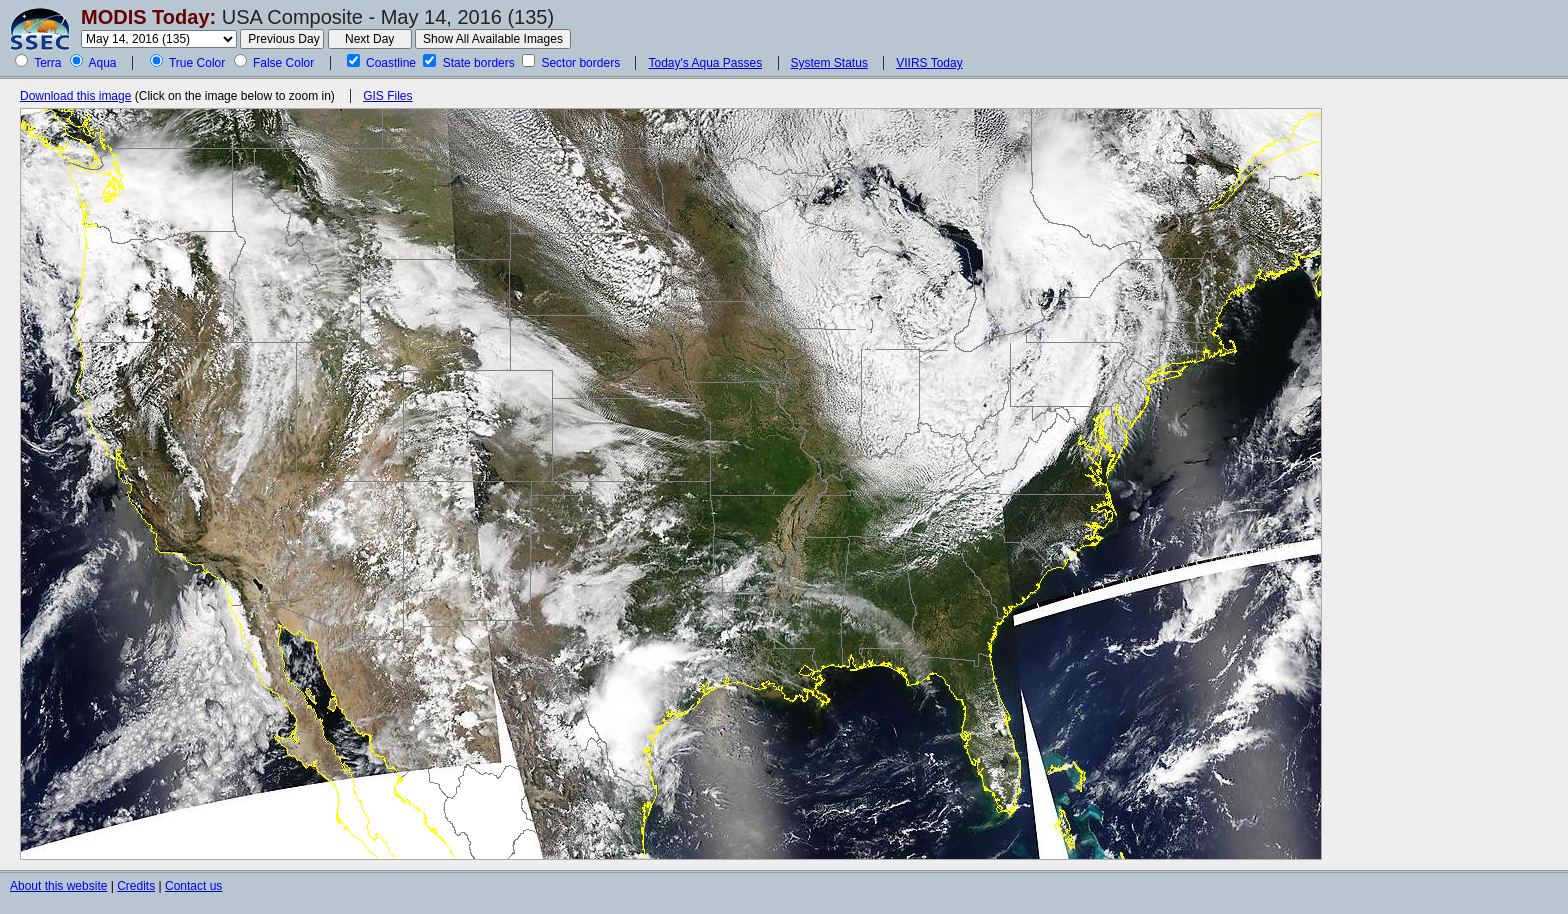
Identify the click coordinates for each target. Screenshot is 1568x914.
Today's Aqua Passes (705, 63)
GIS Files (387, 96)
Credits (136, 886)
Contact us (193, 886)
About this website (58, 886)
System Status (829, 63)
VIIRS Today (929, 63)
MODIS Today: (148, 17)
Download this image (75, 96)
